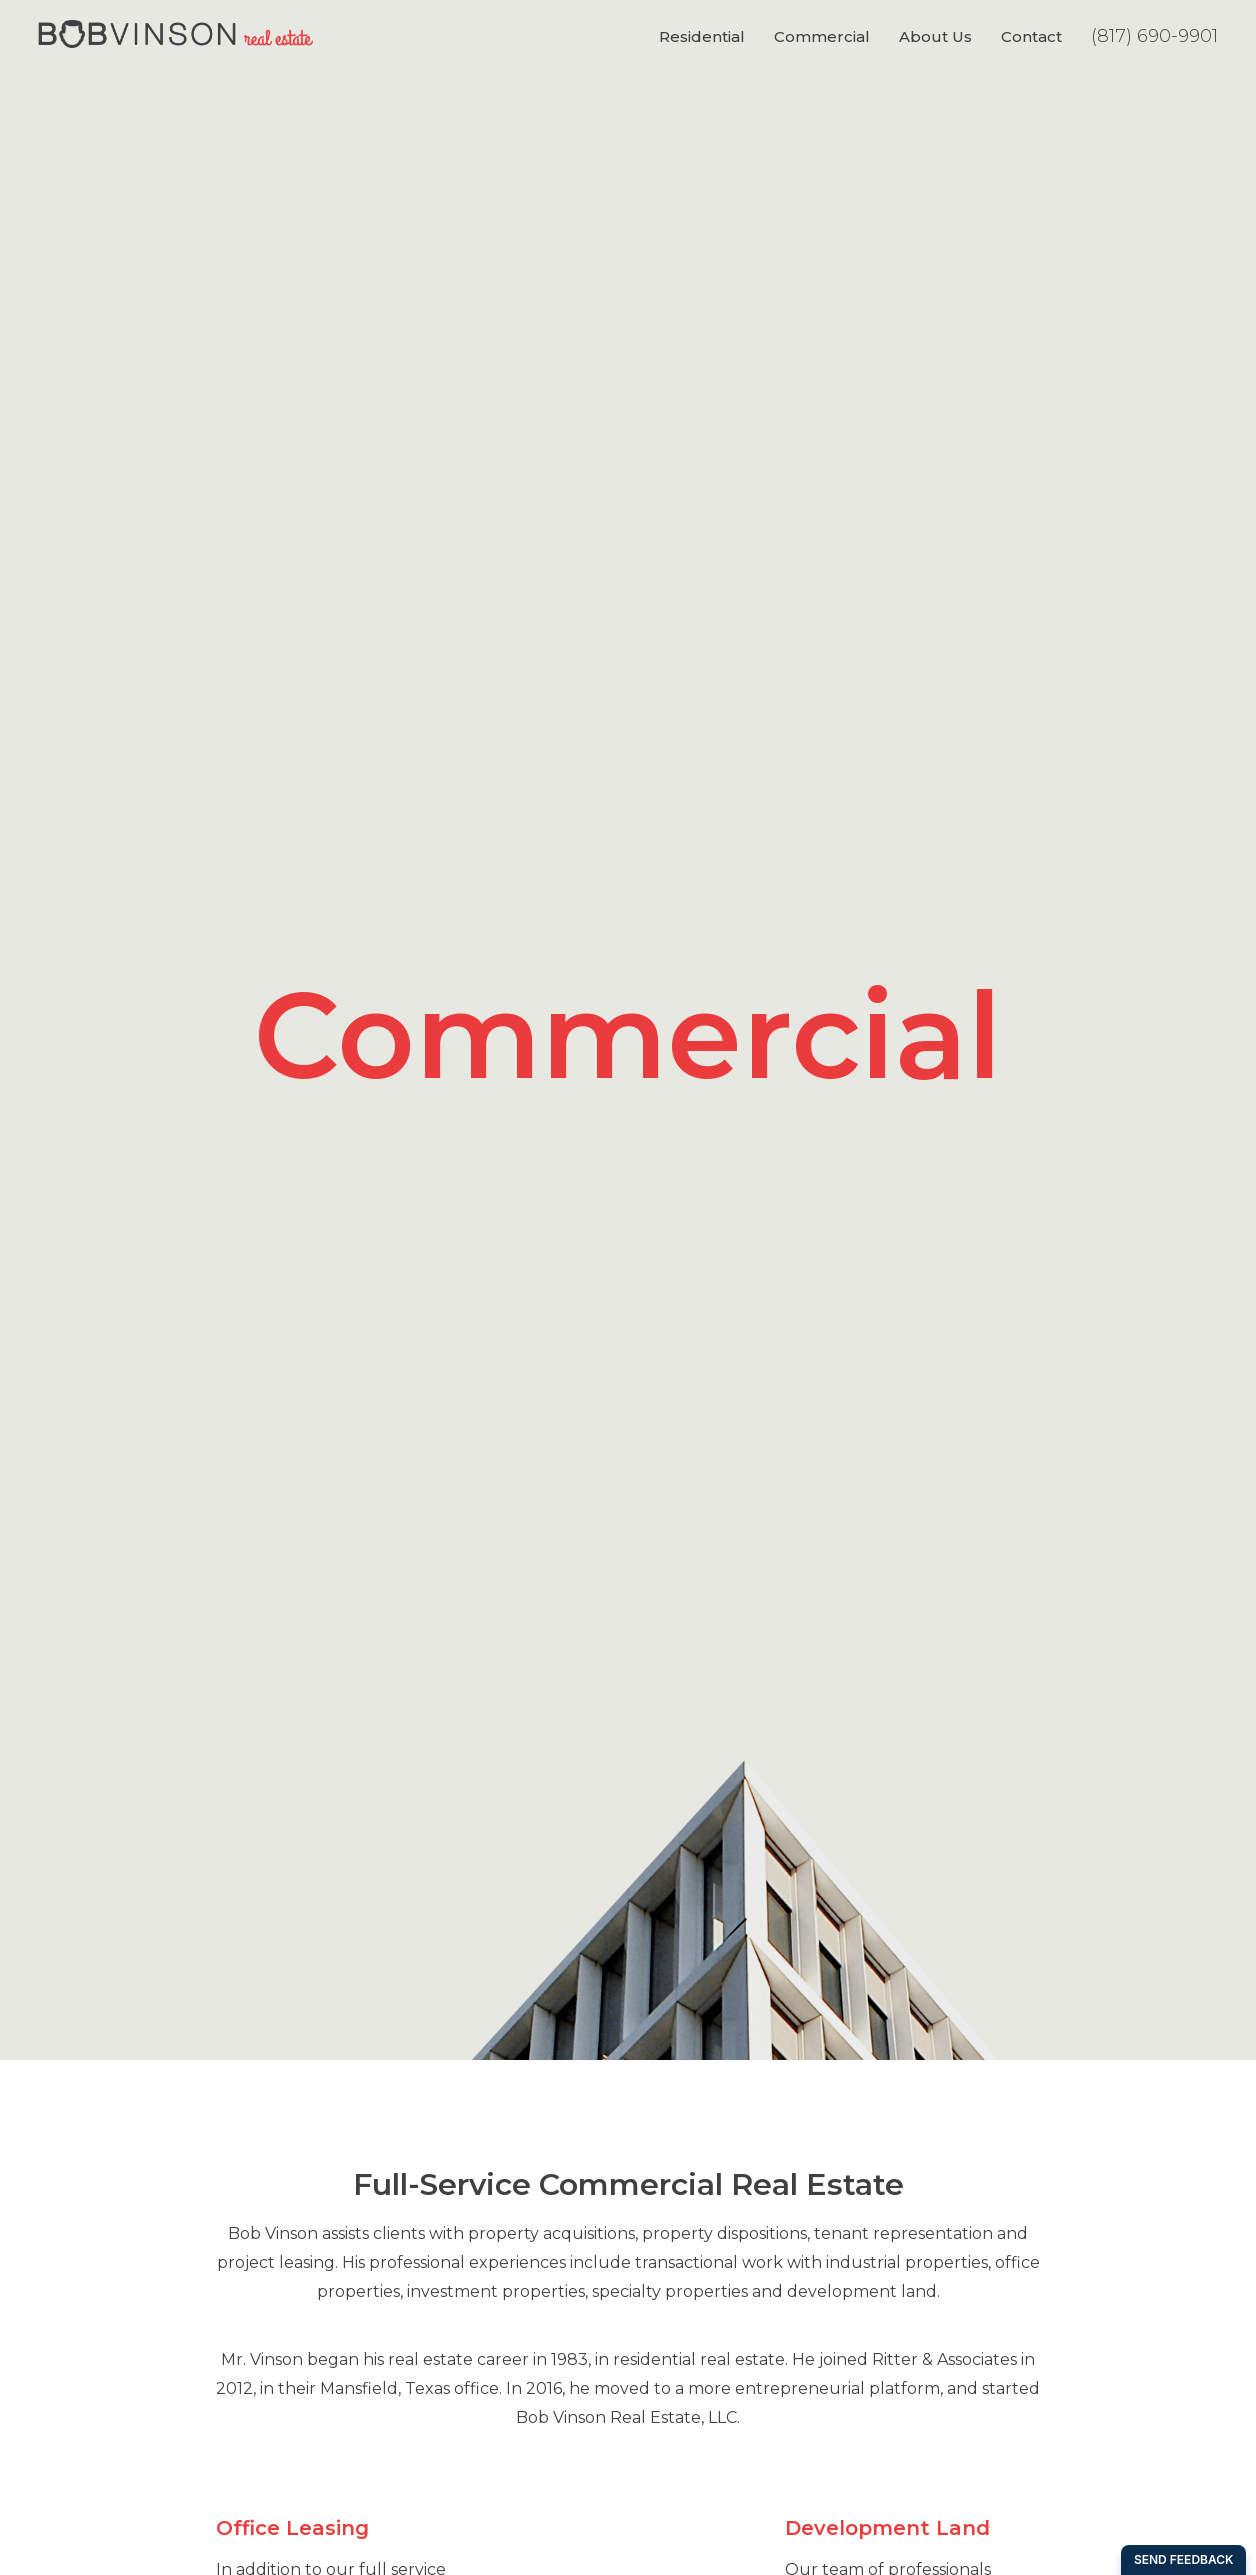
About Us (935, 36)
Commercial (822, 36)
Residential (702, 36)
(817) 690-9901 (1154, 36)
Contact (1031, 36)
